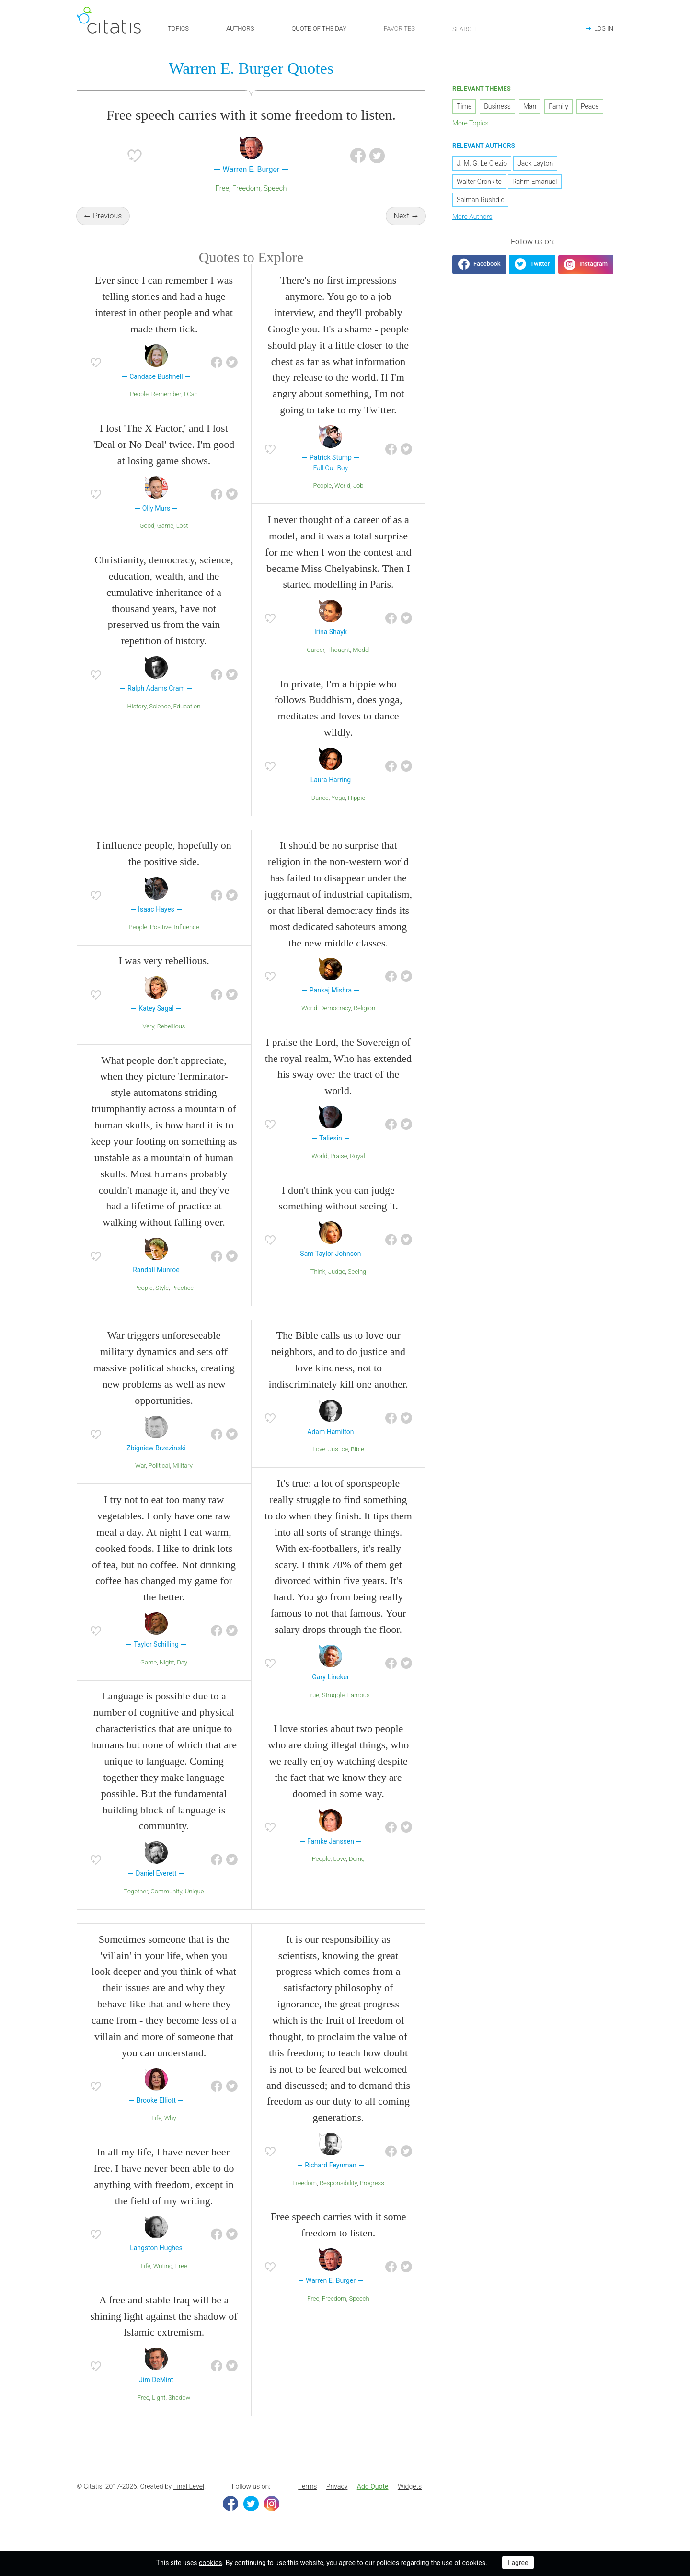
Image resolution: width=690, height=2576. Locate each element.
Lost (182, 542)
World (342, 502)
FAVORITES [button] (399, 28)
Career (315, 666)
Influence (186, 943)
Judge (336, 1288)
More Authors (472, 220)
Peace (590, 110)
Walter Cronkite (479, 185)
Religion (364, 1024)
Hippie (356, 814)
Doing (357, 1875)
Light (158, 2414)
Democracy (335, 1024)
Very (148, 1043)
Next (402, 220)
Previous (107, 220)
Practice (183, 1304)
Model (361, 666)
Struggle (333, 1711)
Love (318, 1466)
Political (159, 1482)
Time (464, 110)
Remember (166, 410)
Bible (357, 1466)
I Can (191, 410)
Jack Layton (535, 167)
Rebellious (171, 1043)
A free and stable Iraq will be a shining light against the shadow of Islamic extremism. (163, 2333)
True (313, 1711)
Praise (338, 1172)
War (140, 1482)
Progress (372, 2199)
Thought (338, 666)
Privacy (336, 2503)
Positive (161, 943)
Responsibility (338, 2199)
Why (170, 2134)
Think (317, 1288)
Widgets (410, 2503)
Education (187, 723)
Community (166, 1908)
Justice (338, 1466)
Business (497, 110)
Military (182, 1482)
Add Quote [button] (373, 2503)
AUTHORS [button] (240, 28)
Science (160, 723)
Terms (307, 2503)
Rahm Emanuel (534, 185)
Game (165, 542)
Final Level (188, 2503)
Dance (320, 814)
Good (146, 542)
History (137, 723)
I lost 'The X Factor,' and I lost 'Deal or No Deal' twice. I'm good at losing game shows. (164, 461)
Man (529, 110)
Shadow (179, 2414)
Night (167, 1679)
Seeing (357, 1288)
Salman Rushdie (480, 203)
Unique (194, 1908)
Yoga (338, 814)
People (139, 410)
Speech (275, 192)
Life (156, 2134)
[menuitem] (307, 2503)
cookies (210, 2562)
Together (136, 1908)
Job (358, 502)
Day (182, 1679)
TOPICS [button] (178, 28)
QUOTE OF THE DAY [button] (318, 28)
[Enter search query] (492, 28)
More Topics (470, 127)
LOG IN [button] (603, 28)
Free (222, 192)
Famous (358, 1711)
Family (558, 110)
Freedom (246, 192)
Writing (162, 2282)
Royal (357, 1172)
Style (162, 1304)
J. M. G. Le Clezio (482, 167)
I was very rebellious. (163, 978)
